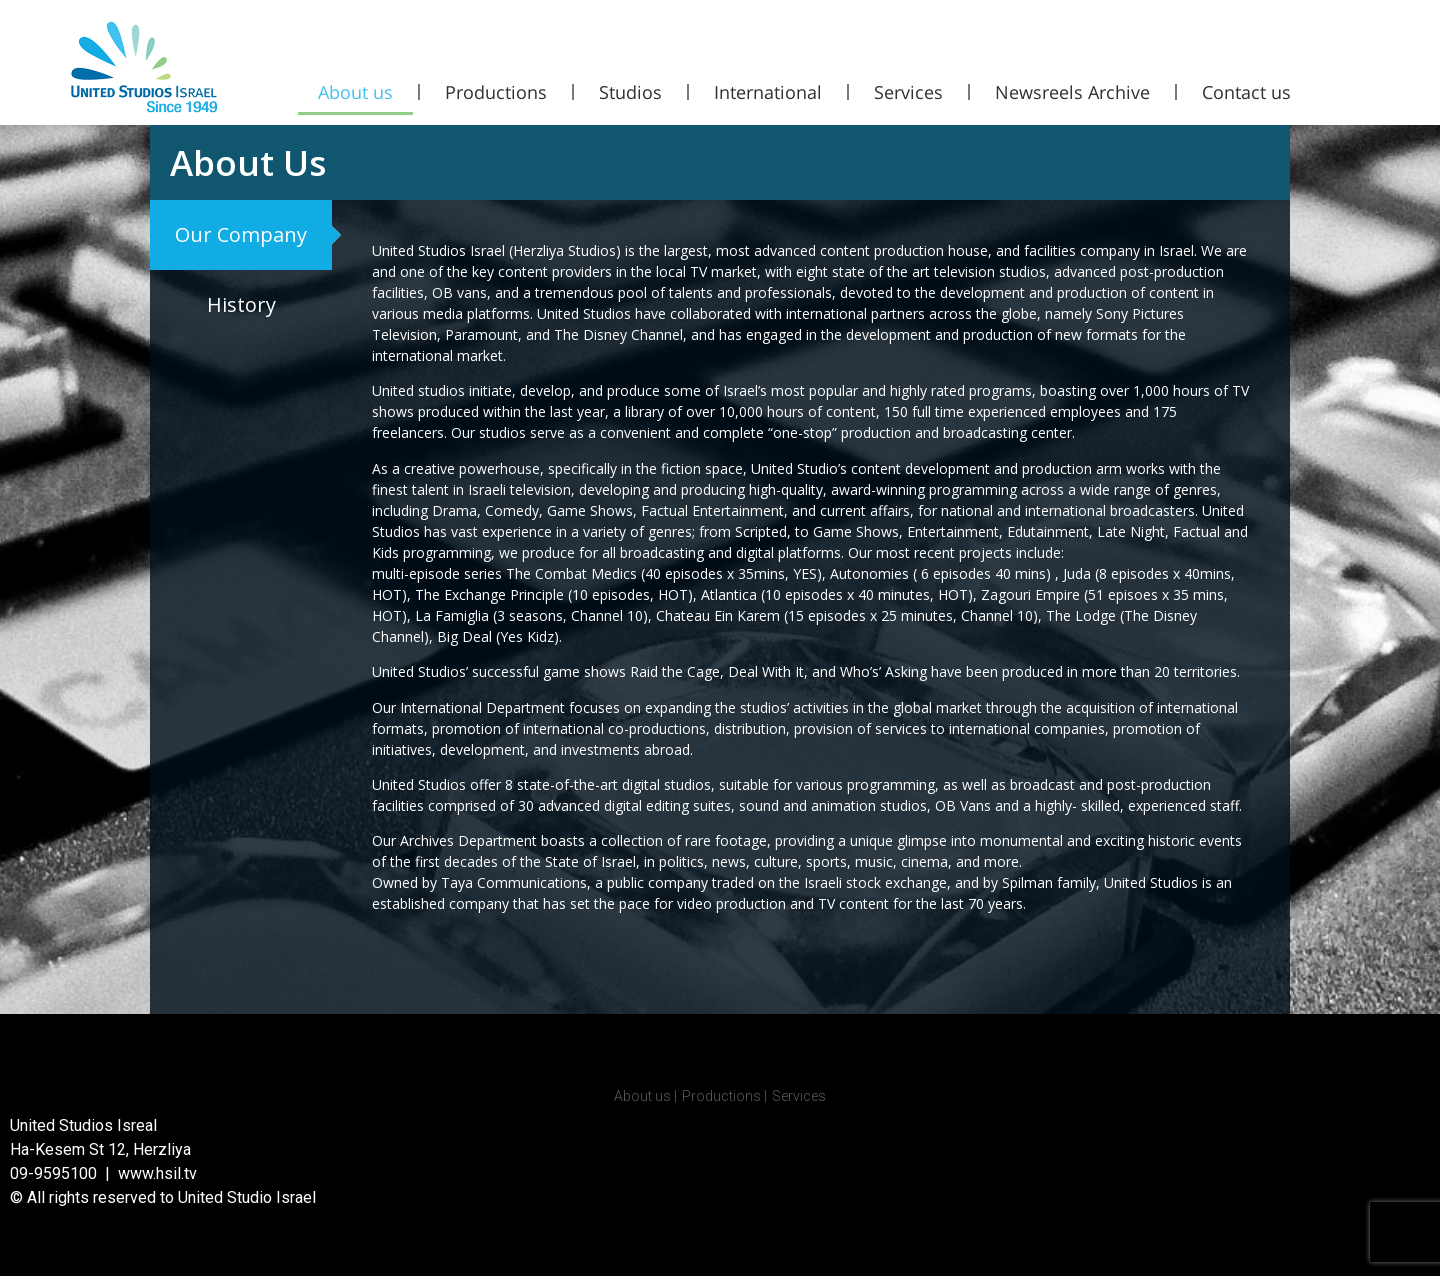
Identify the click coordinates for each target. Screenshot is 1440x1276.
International (768, 92)
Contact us (1246, 92)
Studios (630, 92)
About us (355, 92)
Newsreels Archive (1072, 92)
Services (908, 92)
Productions (496, 92)
